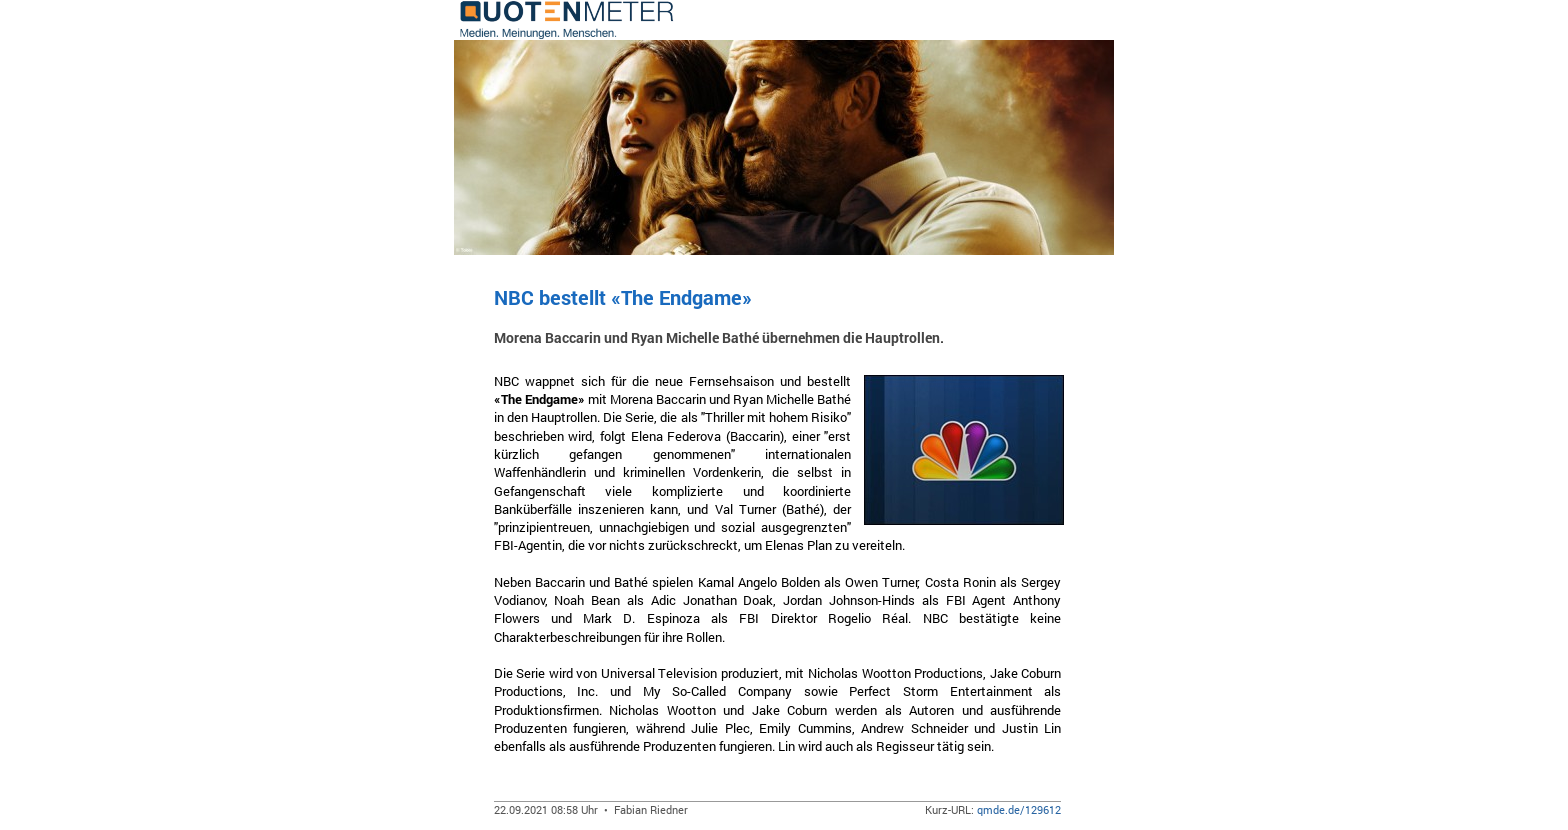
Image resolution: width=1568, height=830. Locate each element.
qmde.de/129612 (1019, 809)
